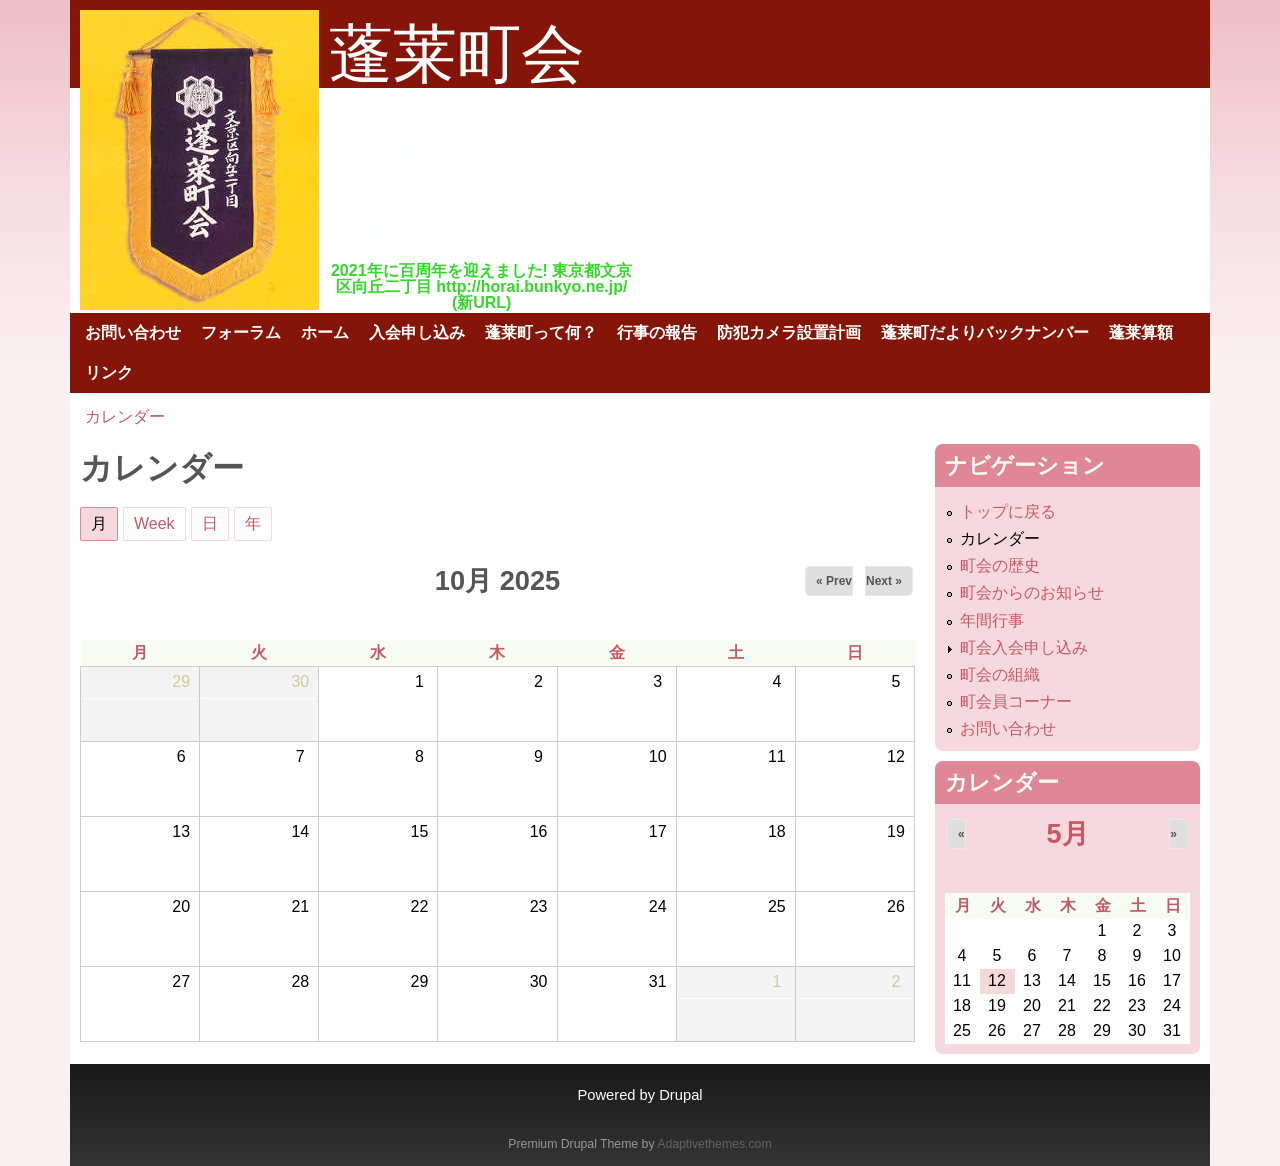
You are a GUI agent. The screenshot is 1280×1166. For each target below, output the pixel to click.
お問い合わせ (133, 332)
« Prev (834, 581)
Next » (884, 581)
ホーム (325, 332)
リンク (109, 372)
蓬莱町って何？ (541, 332)
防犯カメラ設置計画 (789, 332)
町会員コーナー (1016, 701)
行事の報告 (657, 332)
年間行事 (992, 620)
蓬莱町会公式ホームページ (460, 137)
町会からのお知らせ (1032, 592)
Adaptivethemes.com (714, 1144)
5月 (1067, 833)
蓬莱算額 (1141, 332)
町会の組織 (1000, 674)
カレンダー (125, 416)
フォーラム (241, 332)
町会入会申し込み (1024, 647)
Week (154, 523)
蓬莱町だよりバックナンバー (985, 332)
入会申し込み (417, 332)
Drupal (680, 1095)
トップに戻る (1008, 511)
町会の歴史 (1000, 565)
